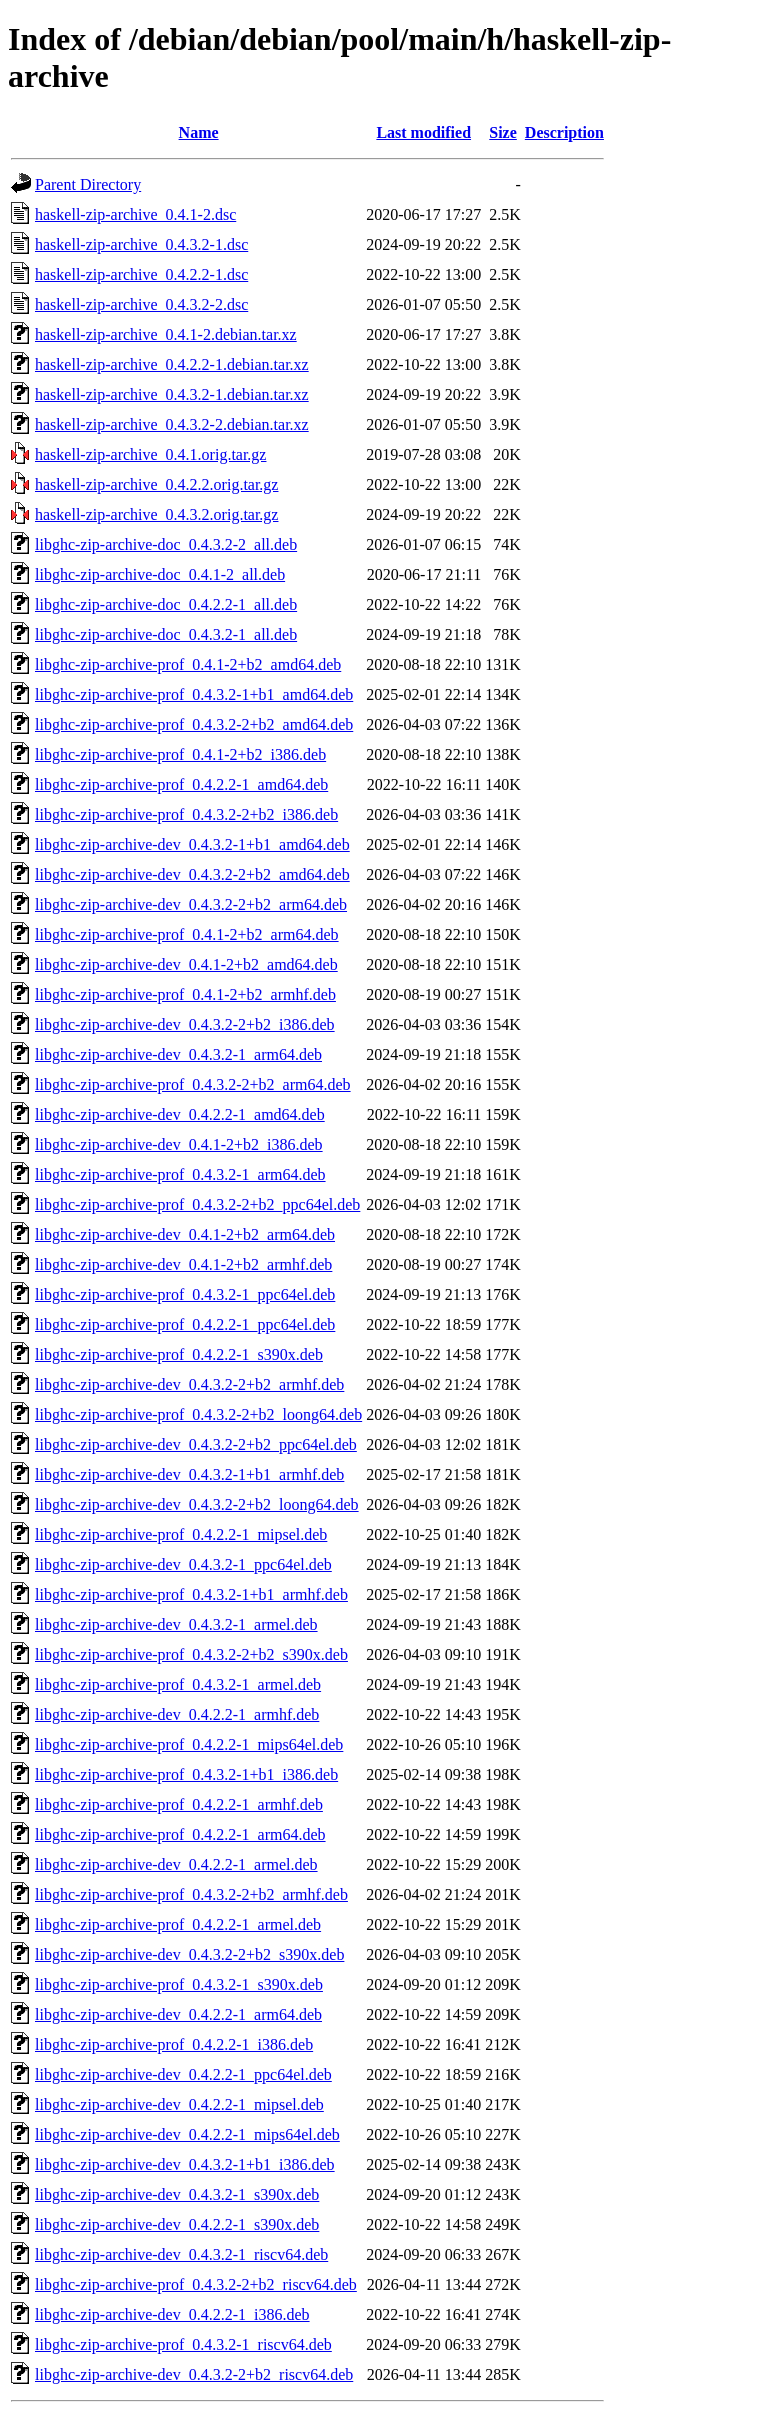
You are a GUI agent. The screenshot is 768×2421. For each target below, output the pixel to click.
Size (503, 132)
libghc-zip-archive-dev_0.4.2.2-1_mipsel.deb (179, 2104)
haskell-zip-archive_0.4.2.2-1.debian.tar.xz (172, 364)
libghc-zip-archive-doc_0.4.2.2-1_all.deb (166, 604)
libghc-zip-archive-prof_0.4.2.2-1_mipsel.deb (181, 1534)
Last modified (423, 132)
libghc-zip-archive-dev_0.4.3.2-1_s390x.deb (177, 2194)
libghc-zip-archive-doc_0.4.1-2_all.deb (160, 574)
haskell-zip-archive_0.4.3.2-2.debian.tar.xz (172, 424)
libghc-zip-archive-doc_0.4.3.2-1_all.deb (166, 634)
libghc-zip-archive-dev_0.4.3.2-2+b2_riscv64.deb (194, 2374)
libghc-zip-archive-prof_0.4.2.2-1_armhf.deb (179, 1804)
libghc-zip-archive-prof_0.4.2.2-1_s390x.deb (179, 1354)
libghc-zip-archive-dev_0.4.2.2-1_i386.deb (172, 2314)
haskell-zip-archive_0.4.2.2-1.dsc (141, 274)
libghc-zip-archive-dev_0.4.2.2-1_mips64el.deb (187, 2134)
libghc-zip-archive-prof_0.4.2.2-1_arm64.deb (180, 1834)
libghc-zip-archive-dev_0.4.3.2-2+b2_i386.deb (185, 1024)
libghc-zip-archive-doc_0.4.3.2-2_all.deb (166, 544)
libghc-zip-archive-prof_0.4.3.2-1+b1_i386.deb (186, 1774)
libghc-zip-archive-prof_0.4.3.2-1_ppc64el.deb (185, 1294)
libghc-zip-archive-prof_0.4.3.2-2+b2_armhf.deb (191, 1894)
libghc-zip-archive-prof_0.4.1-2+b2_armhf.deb (185, 994)
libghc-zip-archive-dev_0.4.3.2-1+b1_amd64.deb (192, 844)
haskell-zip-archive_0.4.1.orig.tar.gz (150, 454)
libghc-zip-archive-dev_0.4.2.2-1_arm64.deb (178, 2014)
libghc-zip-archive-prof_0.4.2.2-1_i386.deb (174, 2044)
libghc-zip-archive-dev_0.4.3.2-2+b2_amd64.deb (192, 874)
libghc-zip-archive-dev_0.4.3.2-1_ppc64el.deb (183, 1564)
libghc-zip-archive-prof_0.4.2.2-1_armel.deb (178, 1924)
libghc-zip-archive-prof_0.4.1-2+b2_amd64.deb (188, 664)
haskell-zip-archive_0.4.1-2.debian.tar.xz (166, 334)
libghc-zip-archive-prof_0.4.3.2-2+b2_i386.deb (186, 814)
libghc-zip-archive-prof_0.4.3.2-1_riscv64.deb (183, 2344)
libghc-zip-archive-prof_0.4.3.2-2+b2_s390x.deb (191, 1654)
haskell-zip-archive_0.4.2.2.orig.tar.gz (156, 484)
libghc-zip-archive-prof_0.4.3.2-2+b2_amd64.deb (194, 724)
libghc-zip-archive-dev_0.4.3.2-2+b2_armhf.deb (189, 1384)
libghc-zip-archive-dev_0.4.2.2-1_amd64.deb (180, 1114)
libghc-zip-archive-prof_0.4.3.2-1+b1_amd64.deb (194, 694)
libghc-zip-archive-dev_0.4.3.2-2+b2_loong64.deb (197, 1504)
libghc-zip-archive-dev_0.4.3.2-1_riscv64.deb (181, 2254)
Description (564, 132)
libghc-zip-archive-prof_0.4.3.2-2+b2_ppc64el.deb (197, 1204)
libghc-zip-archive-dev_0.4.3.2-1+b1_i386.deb (185, 2164)
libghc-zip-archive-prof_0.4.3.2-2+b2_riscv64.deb (196, 2284)
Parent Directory (88, 184)
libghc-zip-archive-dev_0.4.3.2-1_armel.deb (176, 1624)
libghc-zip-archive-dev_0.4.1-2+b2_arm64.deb (185, 1234)
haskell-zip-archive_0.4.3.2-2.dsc (141, 304)
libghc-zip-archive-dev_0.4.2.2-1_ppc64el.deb (183, 2074)
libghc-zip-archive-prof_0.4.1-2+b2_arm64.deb (187, 934)
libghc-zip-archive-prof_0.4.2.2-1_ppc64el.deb (185, 1324)
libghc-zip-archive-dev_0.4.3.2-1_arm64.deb (178, 1054)
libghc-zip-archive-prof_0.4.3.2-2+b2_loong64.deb (198, 1414)
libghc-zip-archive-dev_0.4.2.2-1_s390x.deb (177, 2224)
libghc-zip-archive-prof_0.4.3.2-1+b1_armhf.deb (191, 1594)
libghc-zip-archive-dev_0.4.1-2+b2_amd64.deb (186, 964)
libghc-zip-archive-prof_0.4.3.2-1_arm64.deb (180, 1174)
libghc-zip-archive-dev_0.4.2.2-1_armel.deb (176, 1864)
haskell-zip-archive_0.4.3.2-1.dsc (141, 244)
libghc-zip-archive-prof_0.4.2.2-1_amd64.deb (181, 784)
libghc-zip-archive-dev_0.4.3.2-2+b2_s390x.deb (189, 1954)
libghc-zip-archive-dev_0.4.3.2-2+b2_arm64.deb (191, 904)
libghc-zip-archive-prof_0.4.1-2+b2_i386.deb (180, 754)
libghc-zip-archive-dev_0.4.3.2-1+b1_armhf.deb (189, 1474)
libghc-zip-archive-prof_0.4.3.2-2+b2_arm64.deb (193, 1084)
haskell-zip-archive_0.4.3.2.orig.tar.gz (156, 514)
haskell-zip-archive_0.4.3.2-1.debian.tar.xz (172, 394)
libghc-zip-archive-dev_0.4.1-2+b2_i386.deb (179, 1144)
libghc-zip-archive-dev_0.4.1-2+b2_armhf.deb (183, 1264)
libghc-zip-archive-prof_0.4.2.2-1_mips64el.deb (189, 1744)
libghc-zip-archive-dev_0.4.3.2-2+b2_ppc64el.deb (196, 1444)
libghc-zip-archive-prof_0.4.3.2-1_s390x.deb (179, 1984)
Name (199, 132)
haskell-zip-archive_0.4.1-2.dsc (135, 214)
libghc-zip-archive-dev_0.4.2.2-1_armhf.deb (177, 1714)
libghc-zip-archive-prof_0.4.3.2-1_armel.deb (178, 1684)
